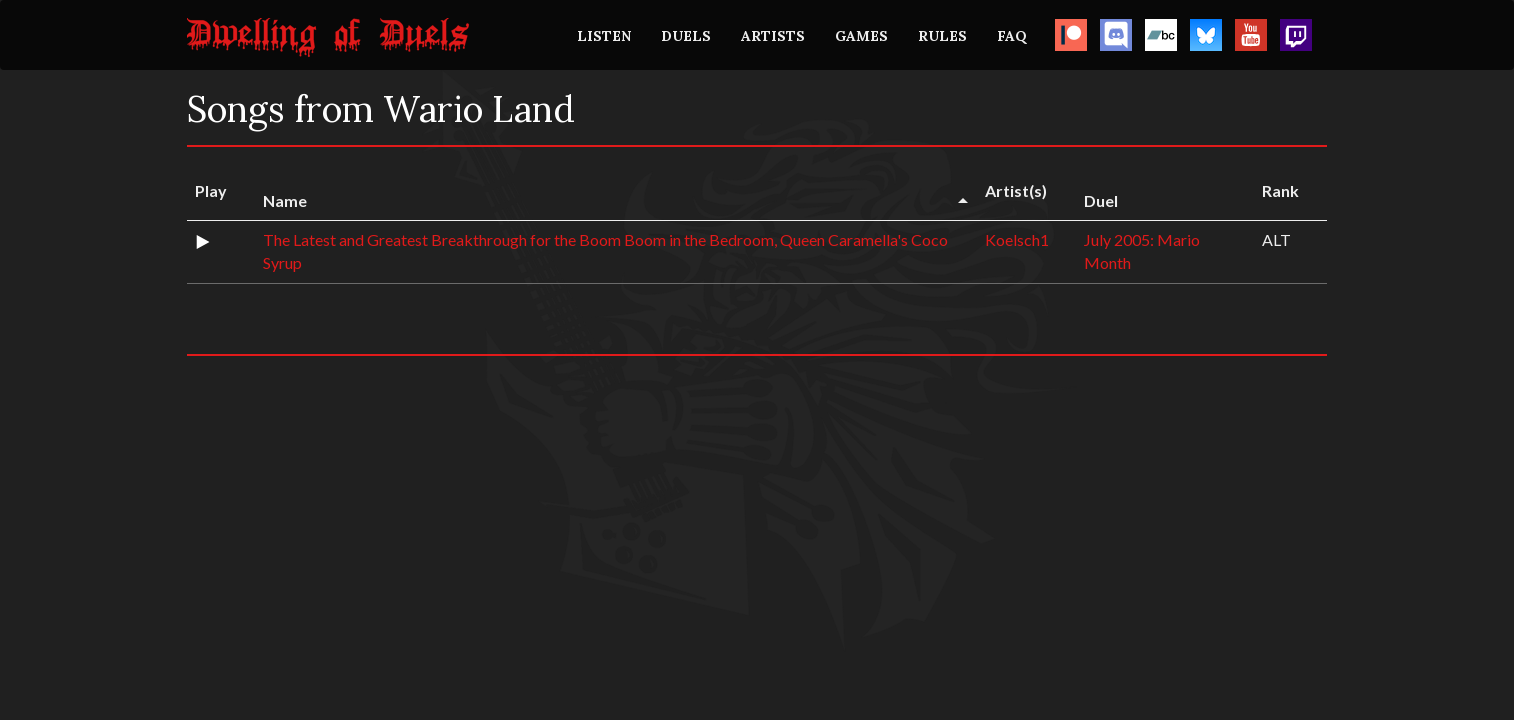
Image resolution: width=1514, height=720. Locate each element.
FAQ (1012, 36)
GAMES (861, 36)
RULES (942, 36)
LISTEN (604, 36)
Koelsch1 (1017, 239)
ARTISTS (773, 36)
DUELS (686, 36)
